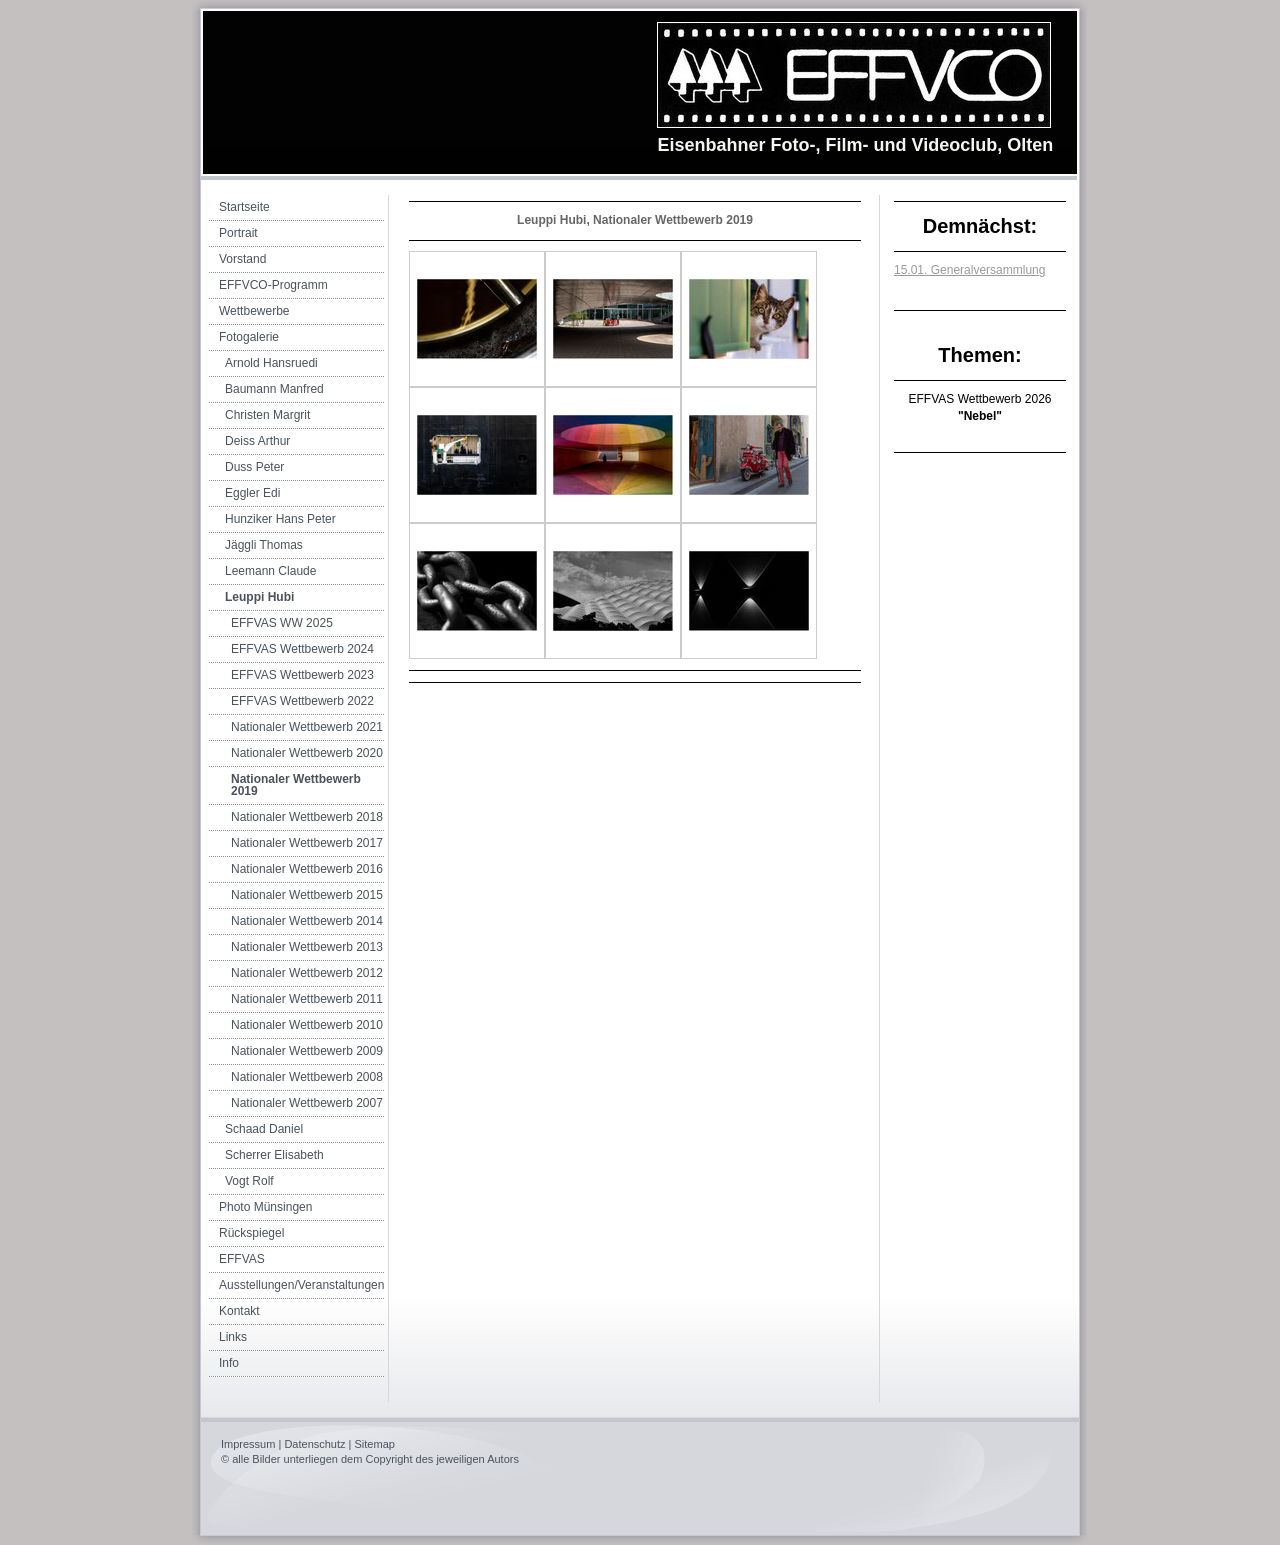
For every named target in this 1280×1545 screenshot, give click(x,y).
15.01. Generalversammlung (969, 270)
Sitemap (375, 1444)
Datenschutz (314, 1444)
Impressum (248, 1444)
